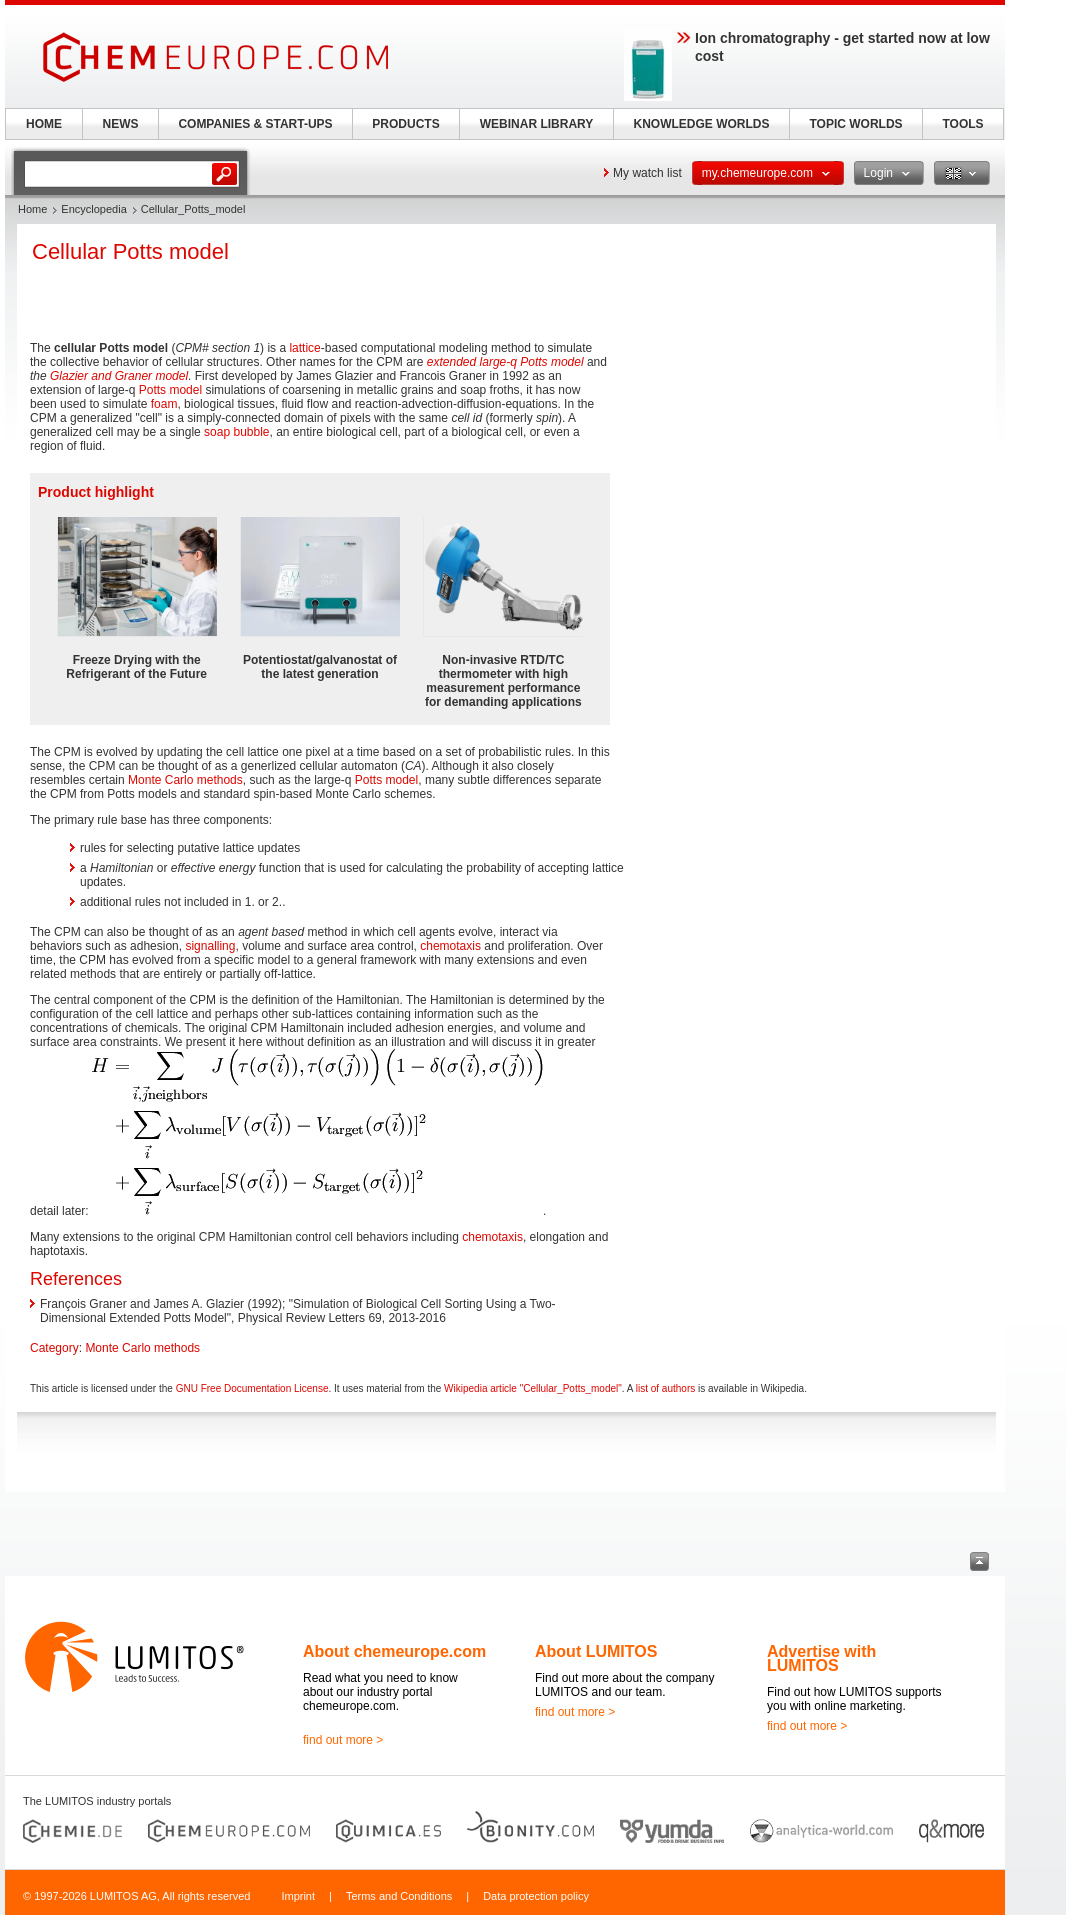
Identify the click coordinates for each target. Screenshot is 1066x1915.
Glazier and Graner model (119, 376)
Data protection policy (536, 1896)
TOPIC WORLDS (855, 124)
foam (164, 404)
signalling (210, 946)
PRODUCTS (405, 124)
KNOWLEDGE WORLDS (702, 124)
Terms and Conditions (399, 1896)
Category (54, 1348)
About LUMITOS (596, 1651)
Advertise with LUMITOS (821, 1658)
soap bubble (236, 432)
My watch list (647, 173)
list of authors (665, 1388)
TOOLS (962, 124)
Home (32, 209)
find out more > (343, 1740)
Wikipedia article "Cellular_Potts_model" (533, 1388)
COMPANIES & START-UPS (255, 124)
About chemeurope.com (394, 1651)
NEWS (121, 124)
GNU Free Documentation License (252, 1388)
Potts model (170, 390)
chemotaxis (450, 946)
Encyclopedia (93, 209)
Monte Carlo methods (185, 780)
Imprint (298, 1896)
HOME (44, 124)
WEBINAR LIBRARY (537, 124)
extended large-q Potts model (505, 362)
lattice (304, 348)
